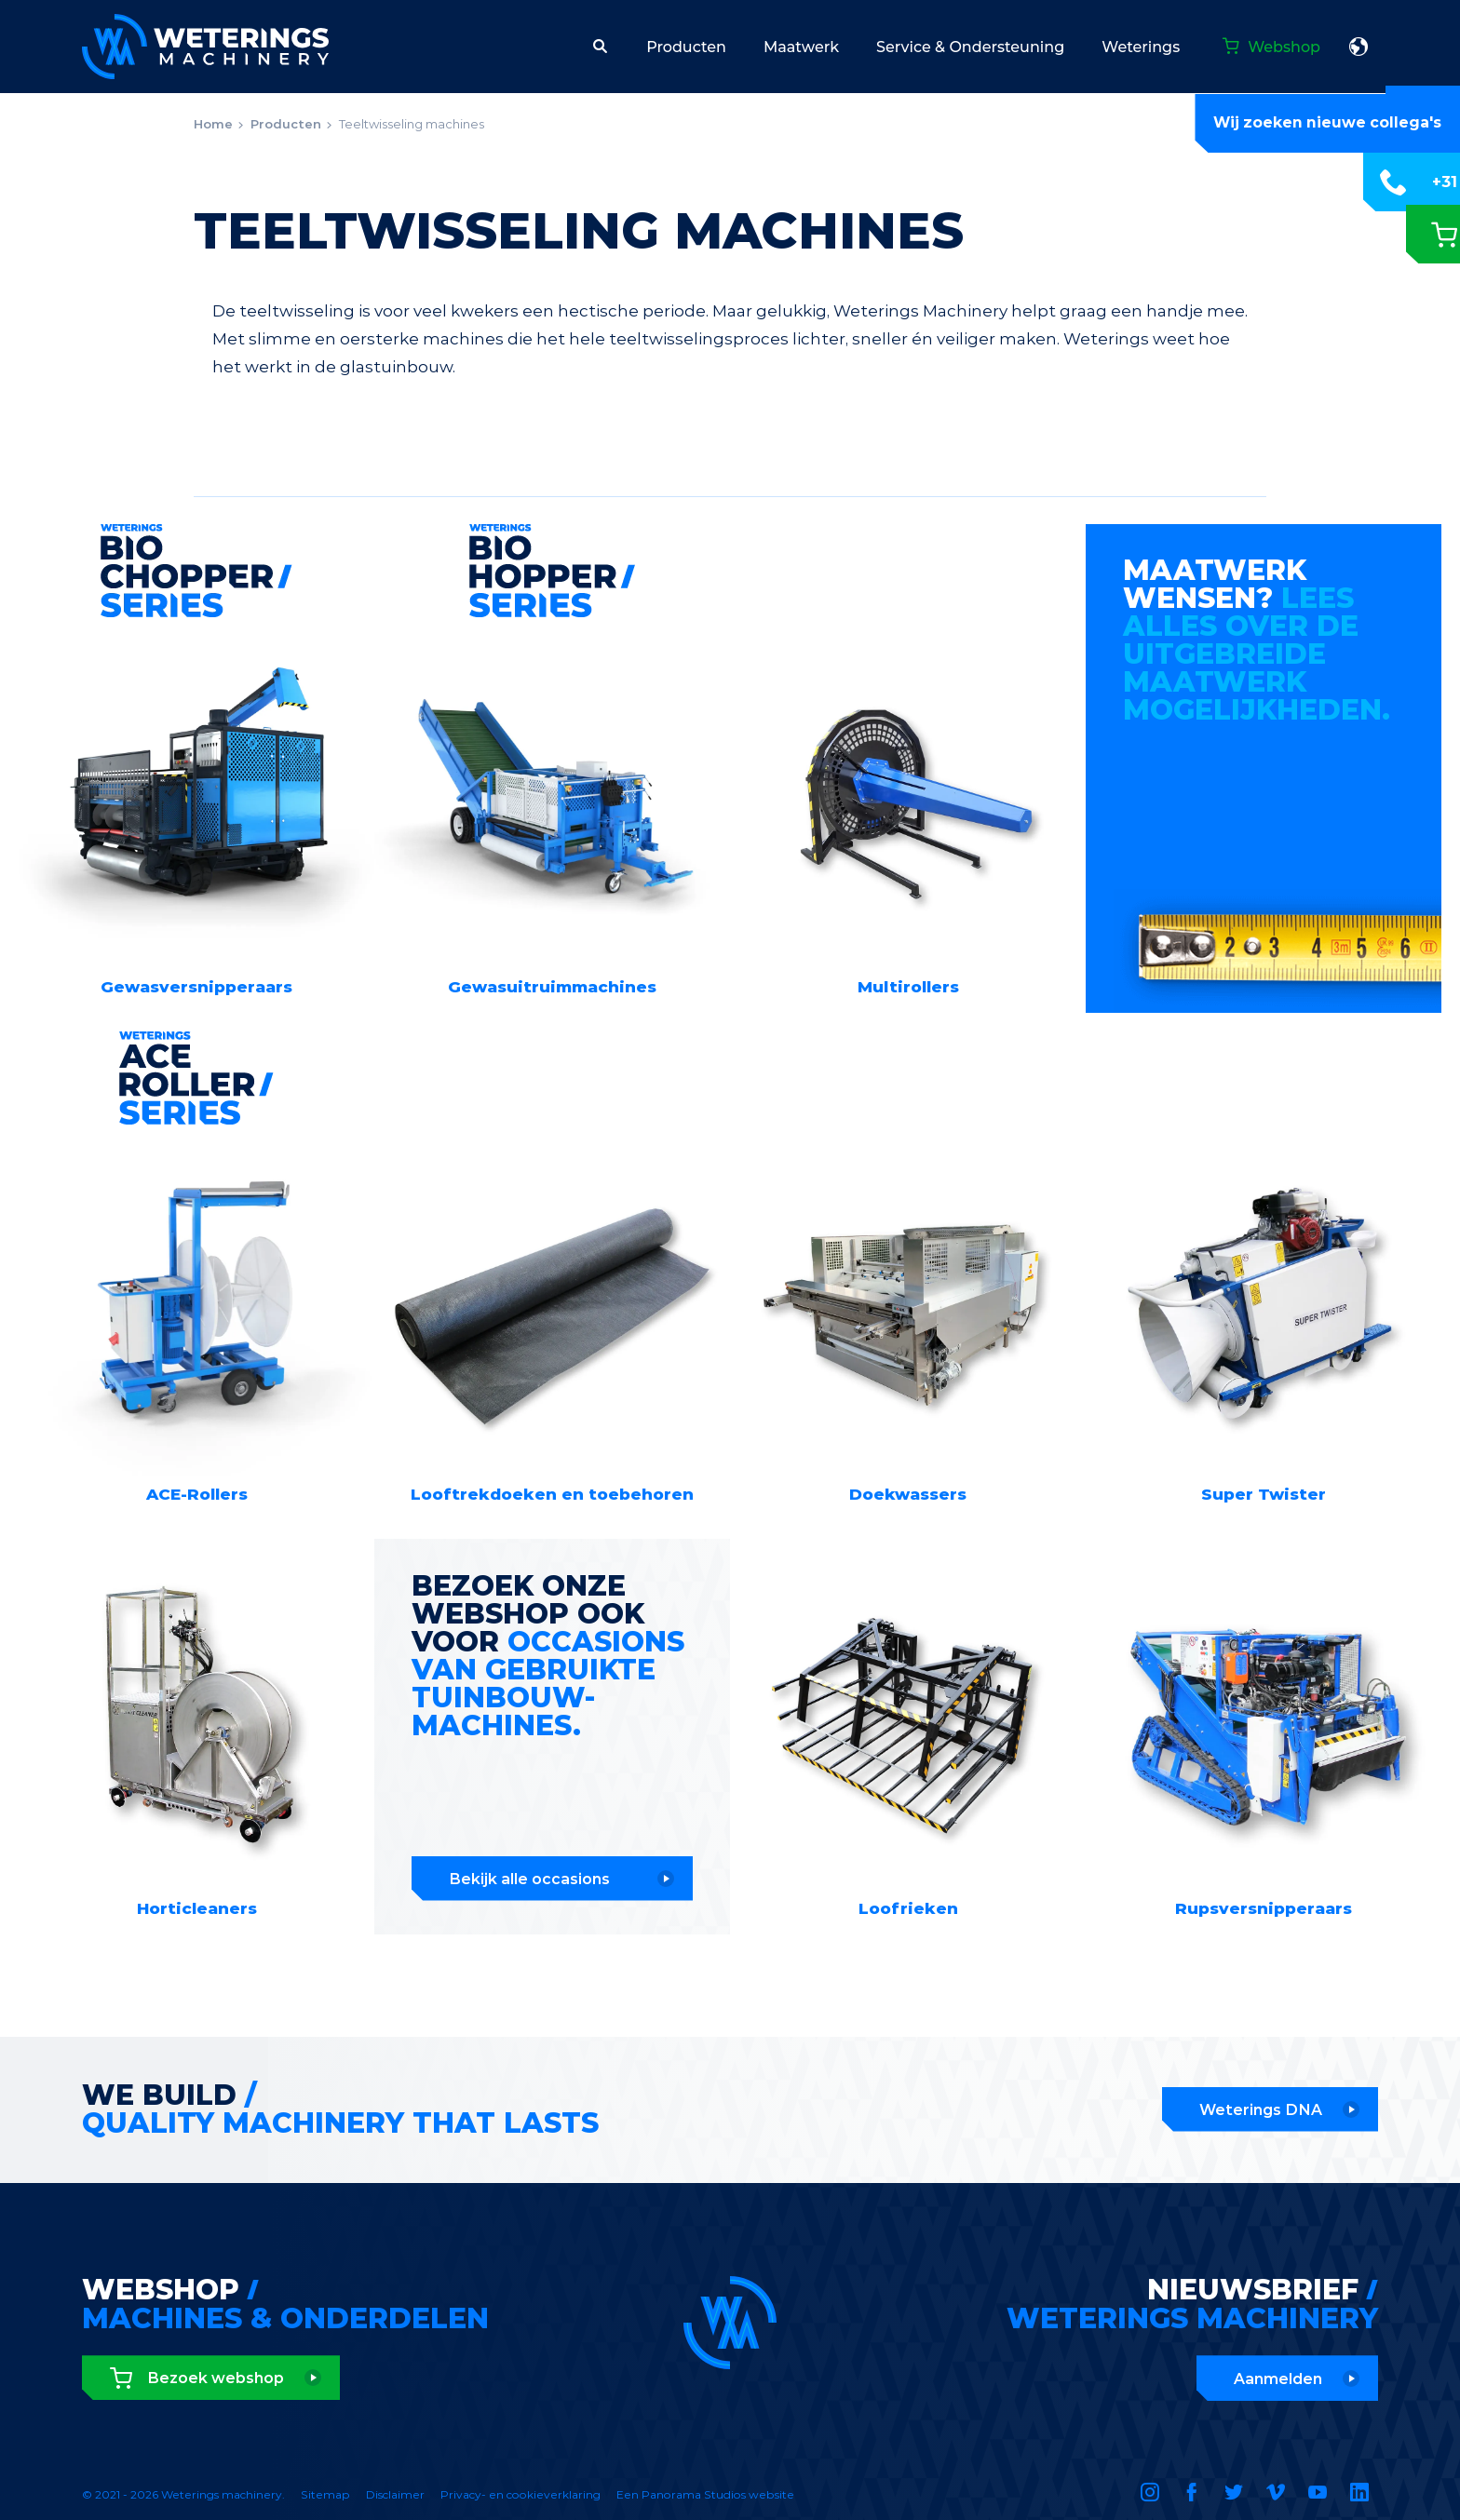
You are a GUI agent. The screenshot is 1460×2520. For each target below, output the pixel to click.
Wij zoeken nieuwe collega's (1325, 123)
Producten (285, 123)
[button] (600, 46)
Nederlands (1358, 46)
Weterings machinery (205, 46)
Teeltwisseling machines (411, 123)
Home (213, 123)
